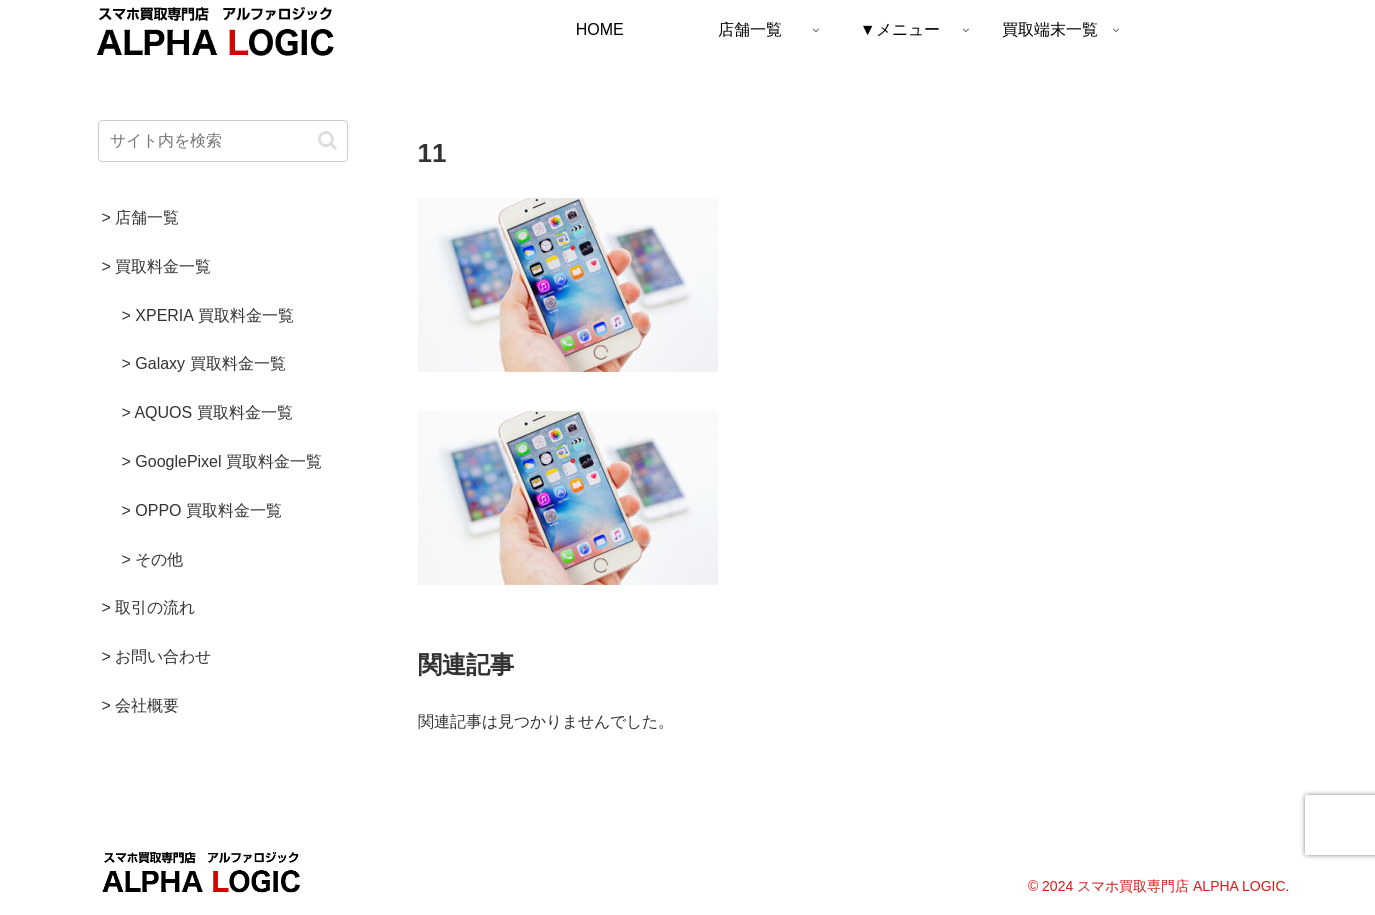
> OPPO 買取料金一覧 (202, 510)
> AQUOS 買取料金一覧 (207, 412)
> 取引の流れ (149, 607)
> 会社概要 (141, 705)
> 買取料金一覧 (157, 266)
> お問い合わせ (157, 656)
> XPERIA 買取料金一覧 (208, 315)
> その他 (153, 559)
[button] (327, 140)
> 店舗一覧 (141, 217)
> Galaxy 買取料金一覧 (204, 363)
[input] (223, 141)
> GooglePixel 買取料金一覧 (222, 461)
